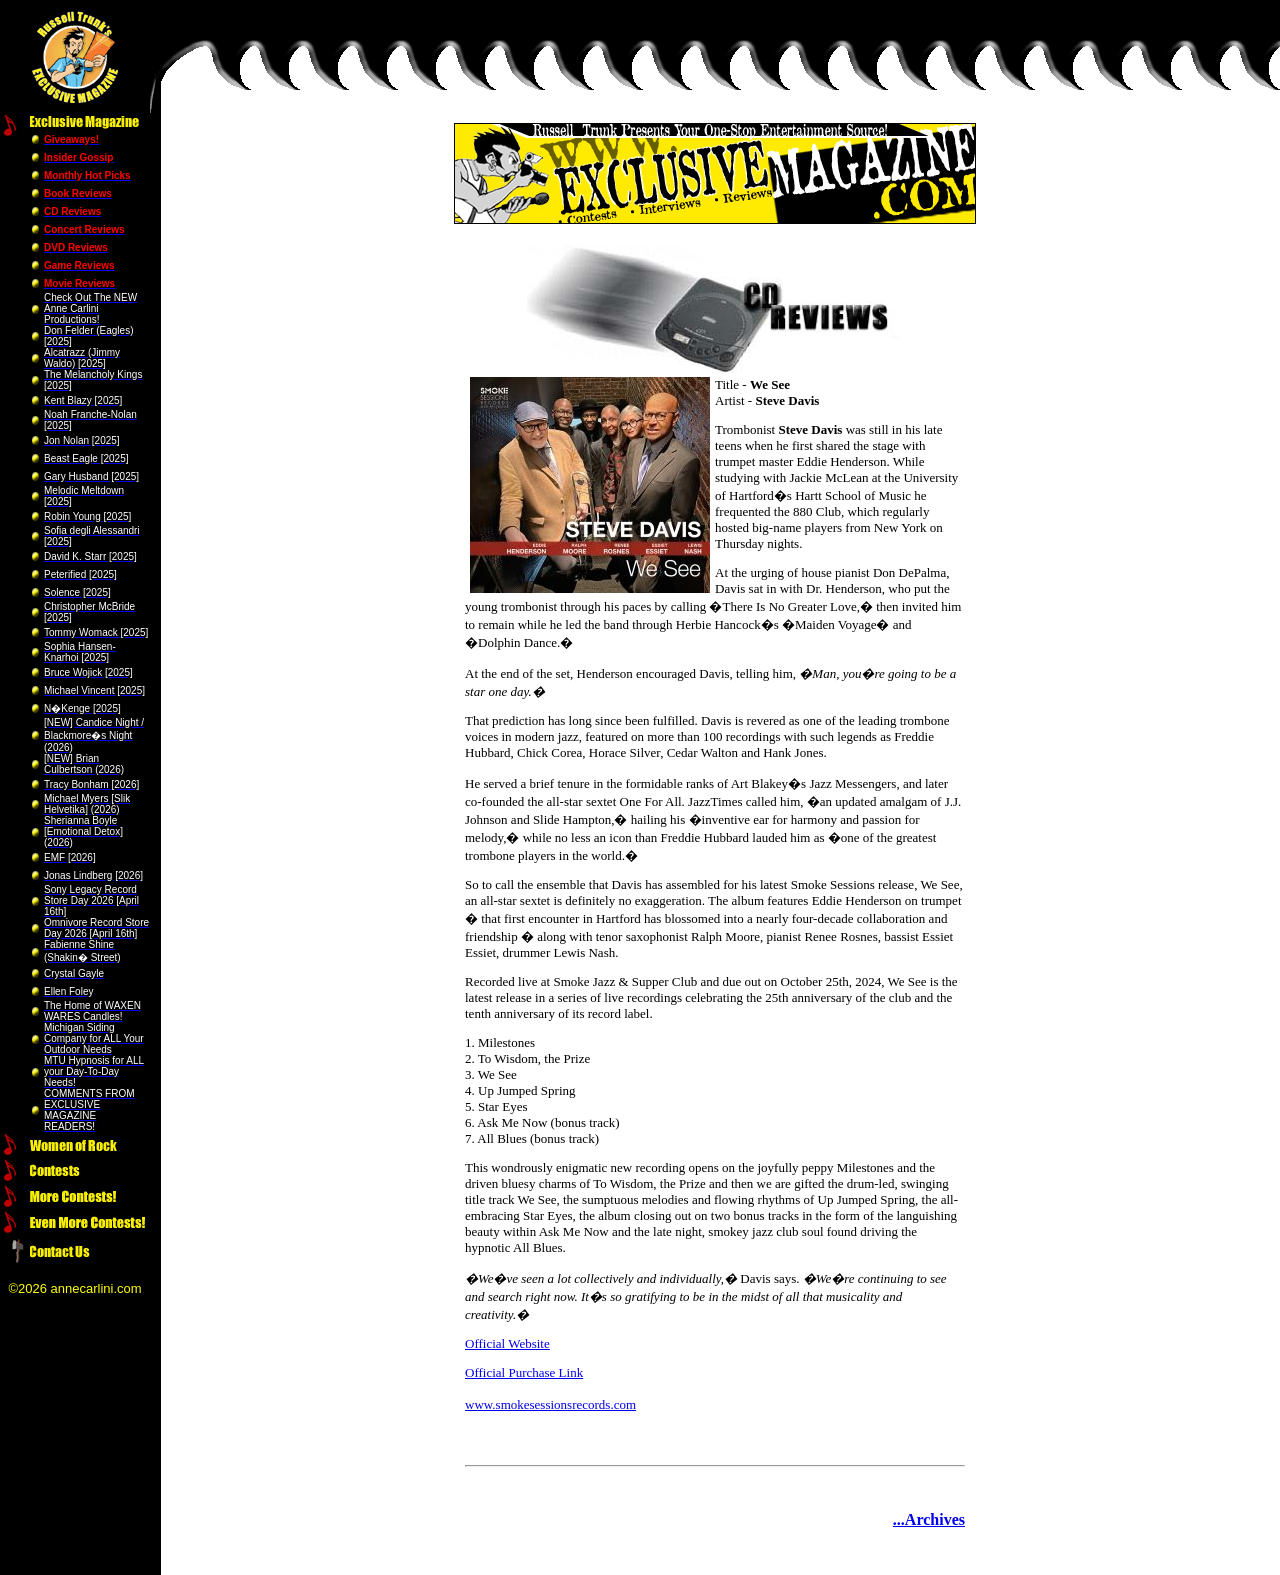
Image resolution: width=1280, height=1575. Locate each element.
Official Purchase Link (524, 1372)
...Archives (929, 1519)
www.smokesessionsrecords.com (550, 1404)
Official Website (507, 1343)
